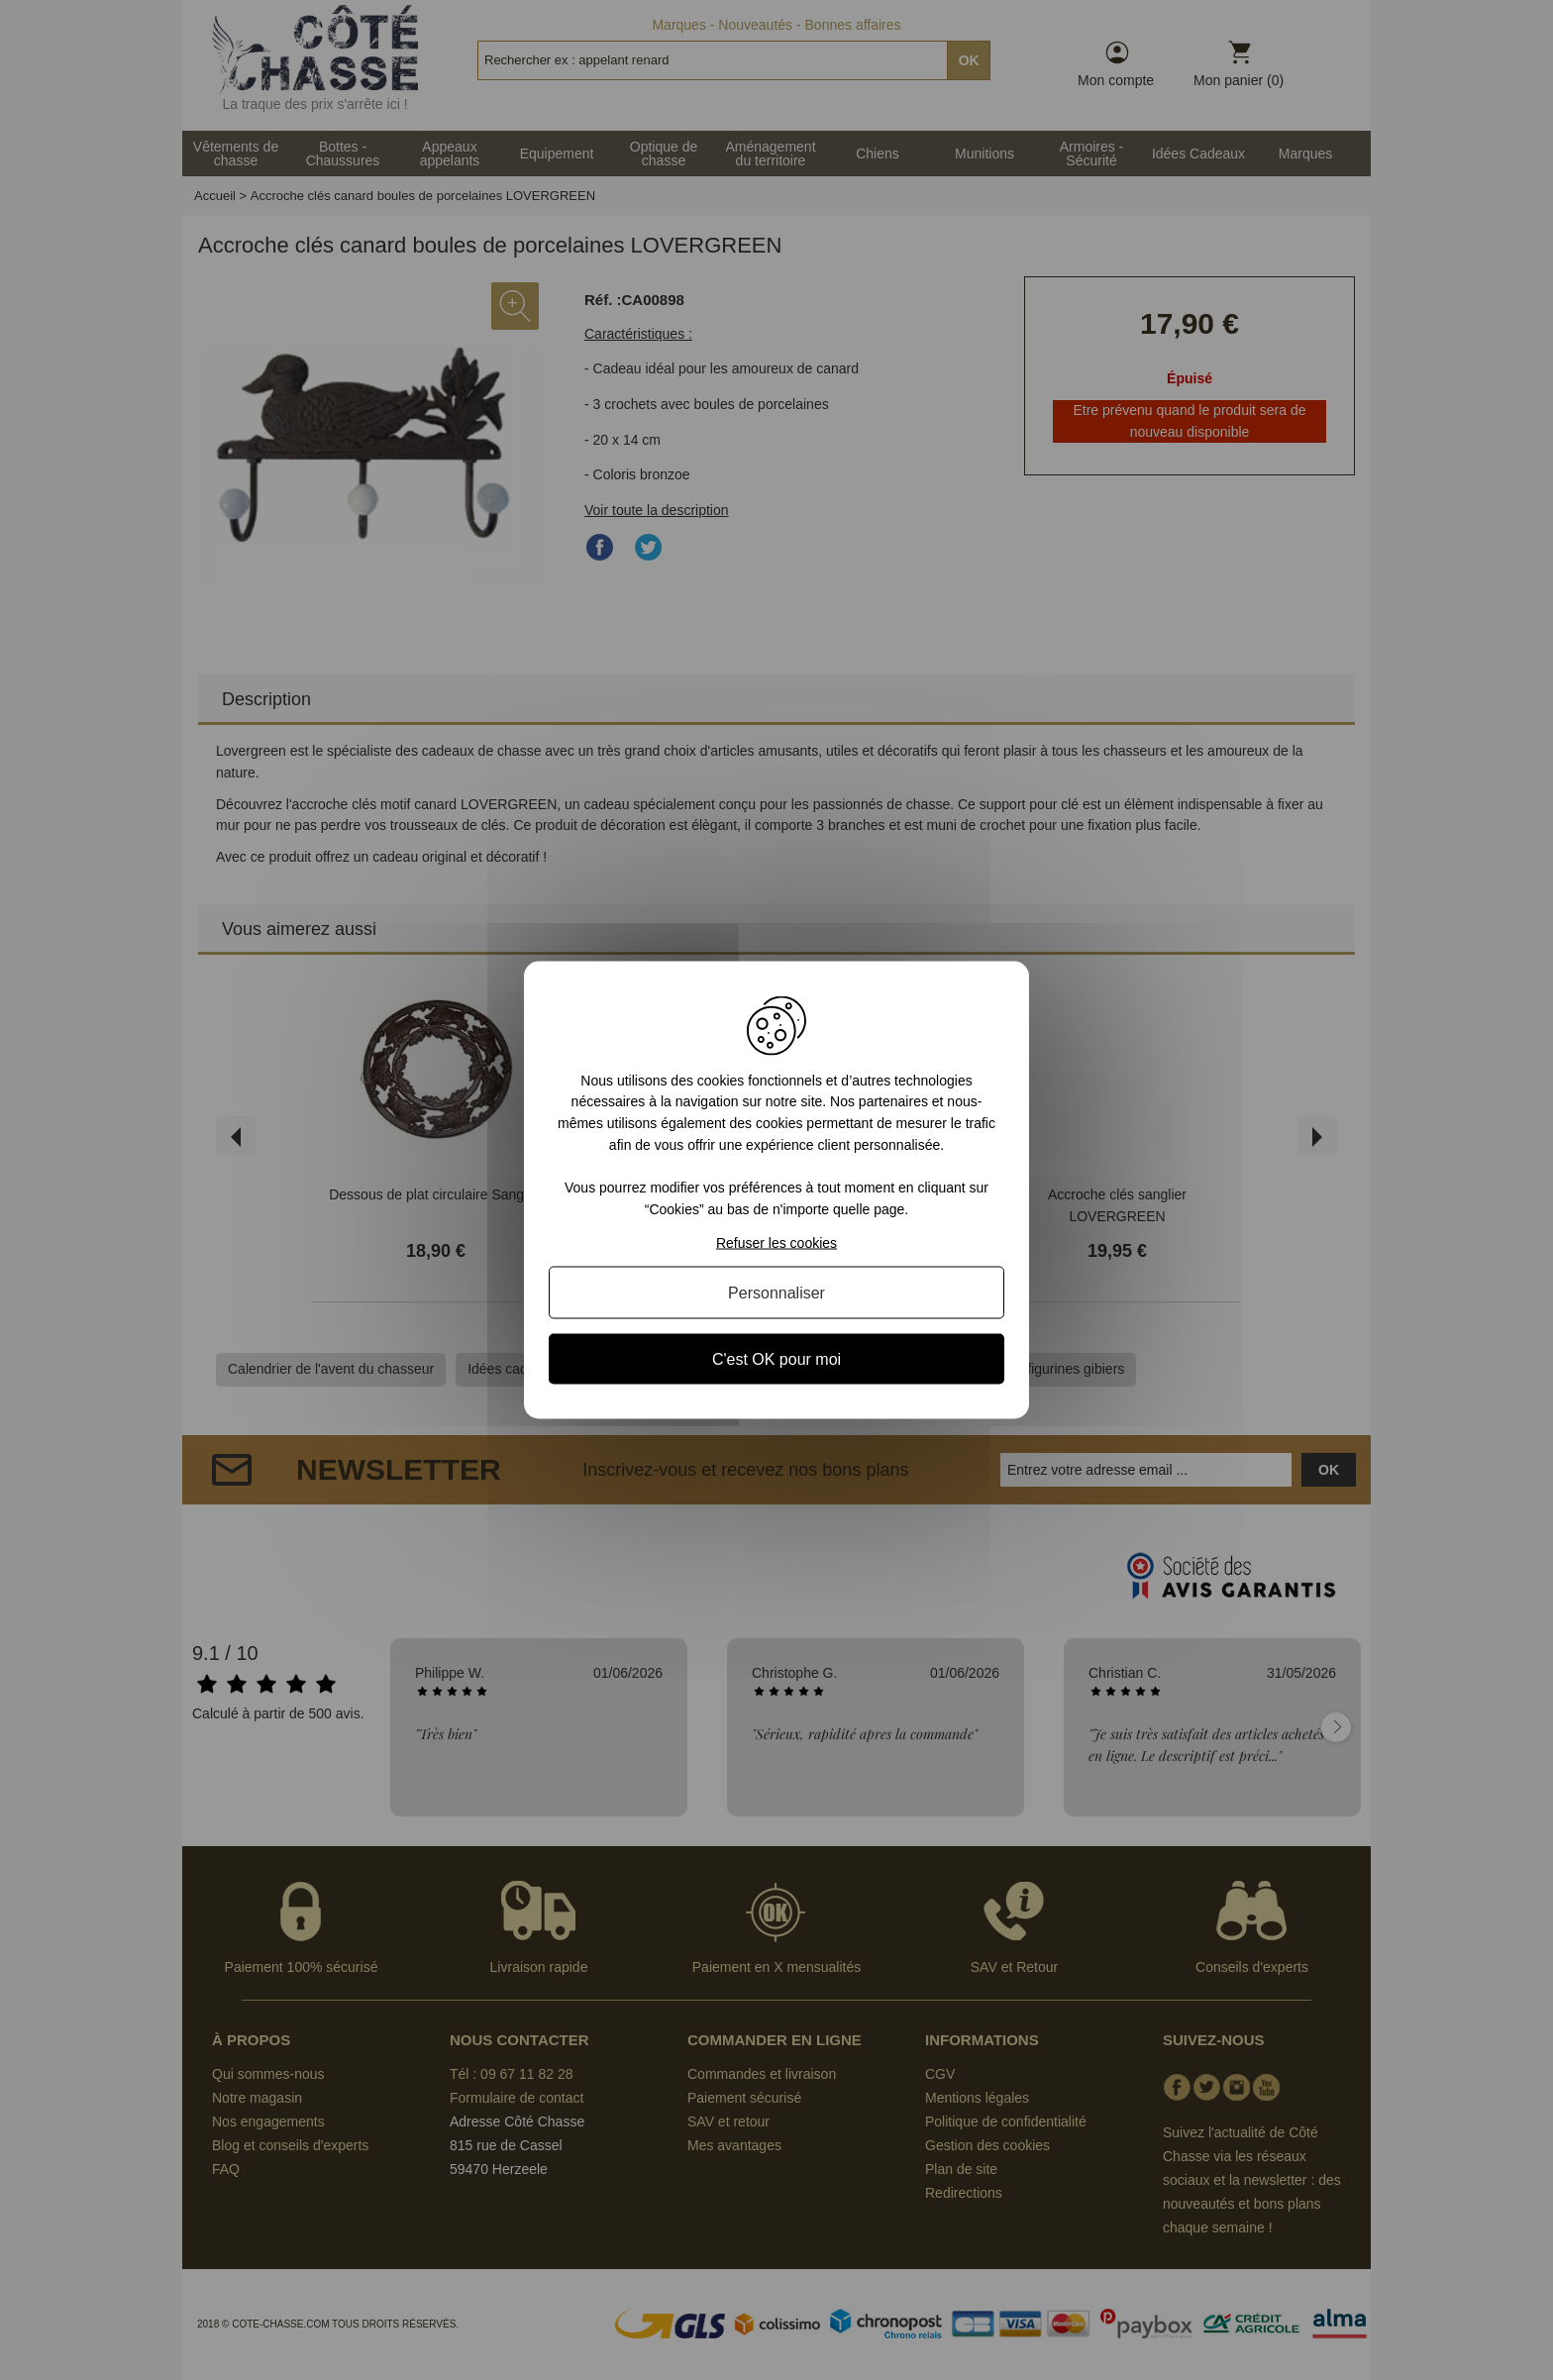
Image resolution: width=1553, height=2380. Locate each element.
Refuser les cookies (776, 1243)
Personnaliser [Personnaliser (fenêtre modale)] (776, 1293)
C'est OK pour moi (776, 1359)
